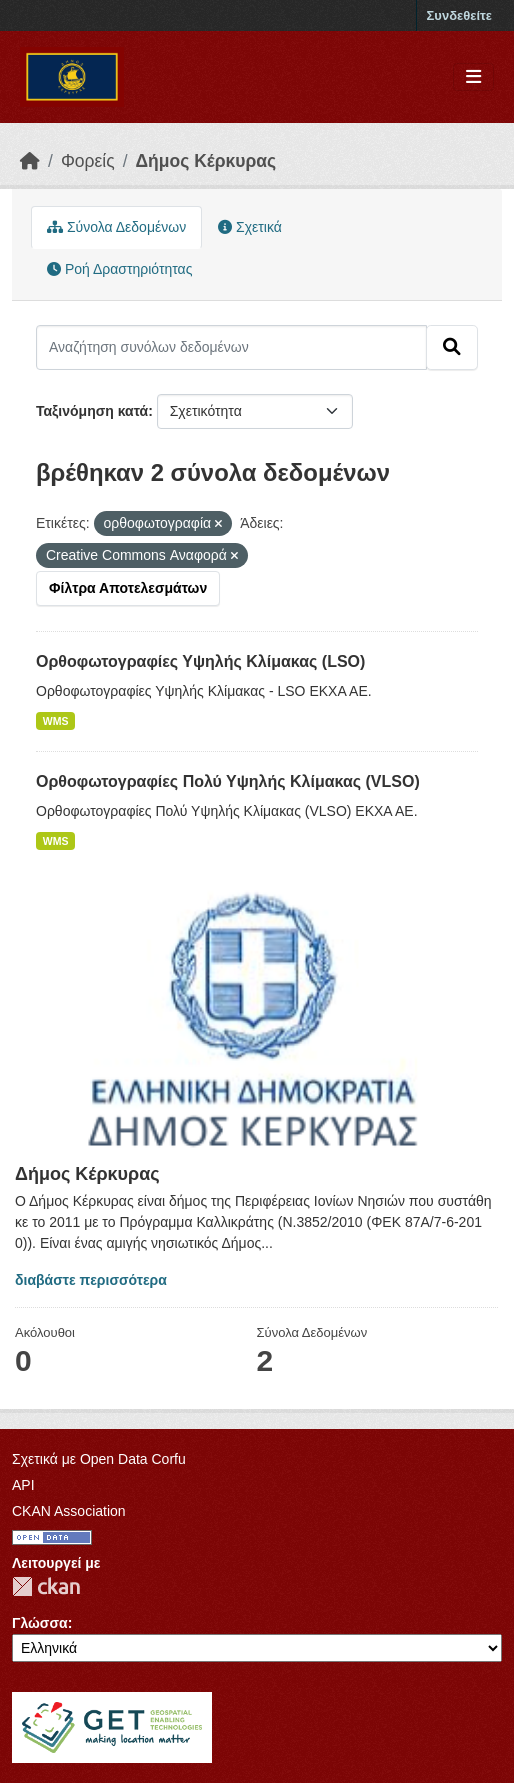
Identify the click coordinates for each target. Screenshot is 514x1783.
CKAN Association (69, 1511)
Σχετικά (250, 227)
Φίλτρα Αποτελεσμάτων (128, 588)
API (23, 1485)
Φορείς (88, 161)
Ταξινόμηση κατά (92, 411)
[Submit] (452, 347)
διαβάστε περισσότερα (91, 1280)
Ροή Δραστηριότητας (119, 269)
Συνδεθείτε (459, 15)
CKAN (46, 1586)
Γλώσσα (40, 1623)
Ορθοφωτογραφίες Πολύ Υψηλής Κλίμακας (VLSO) (228, 781)
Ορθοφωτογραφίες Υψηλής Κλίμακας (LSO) (200, 661)
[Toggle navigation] (473, 77)
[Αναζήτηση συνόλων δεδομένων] (231, 347)
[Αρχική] (30, 161)
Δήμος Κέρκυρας (206, 161)
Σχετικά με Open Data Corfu (99, 1459)
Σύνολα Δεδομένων (116, 227)
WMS (56, 721)
